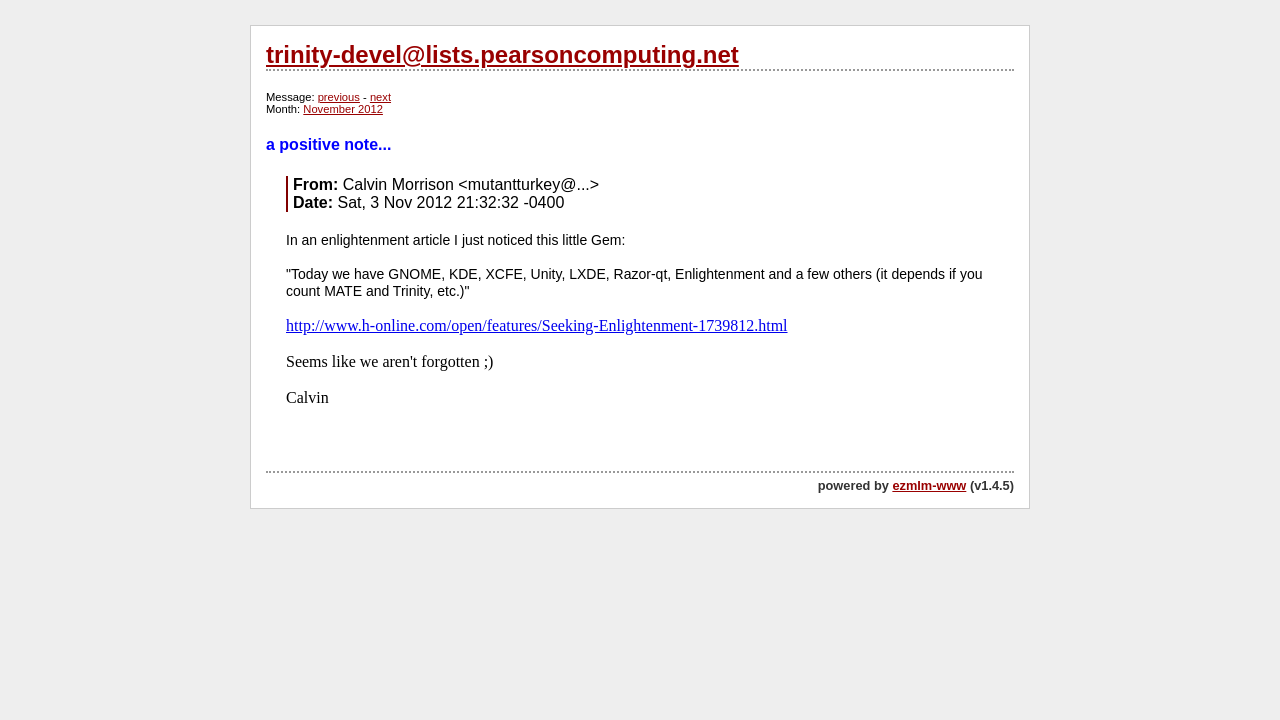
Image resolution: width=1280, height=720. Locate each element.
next (380, 97)
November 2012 (343, 109)
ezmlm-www (929, 485)
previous (339, 97)
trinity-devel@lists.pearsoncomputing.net (502, 54)
